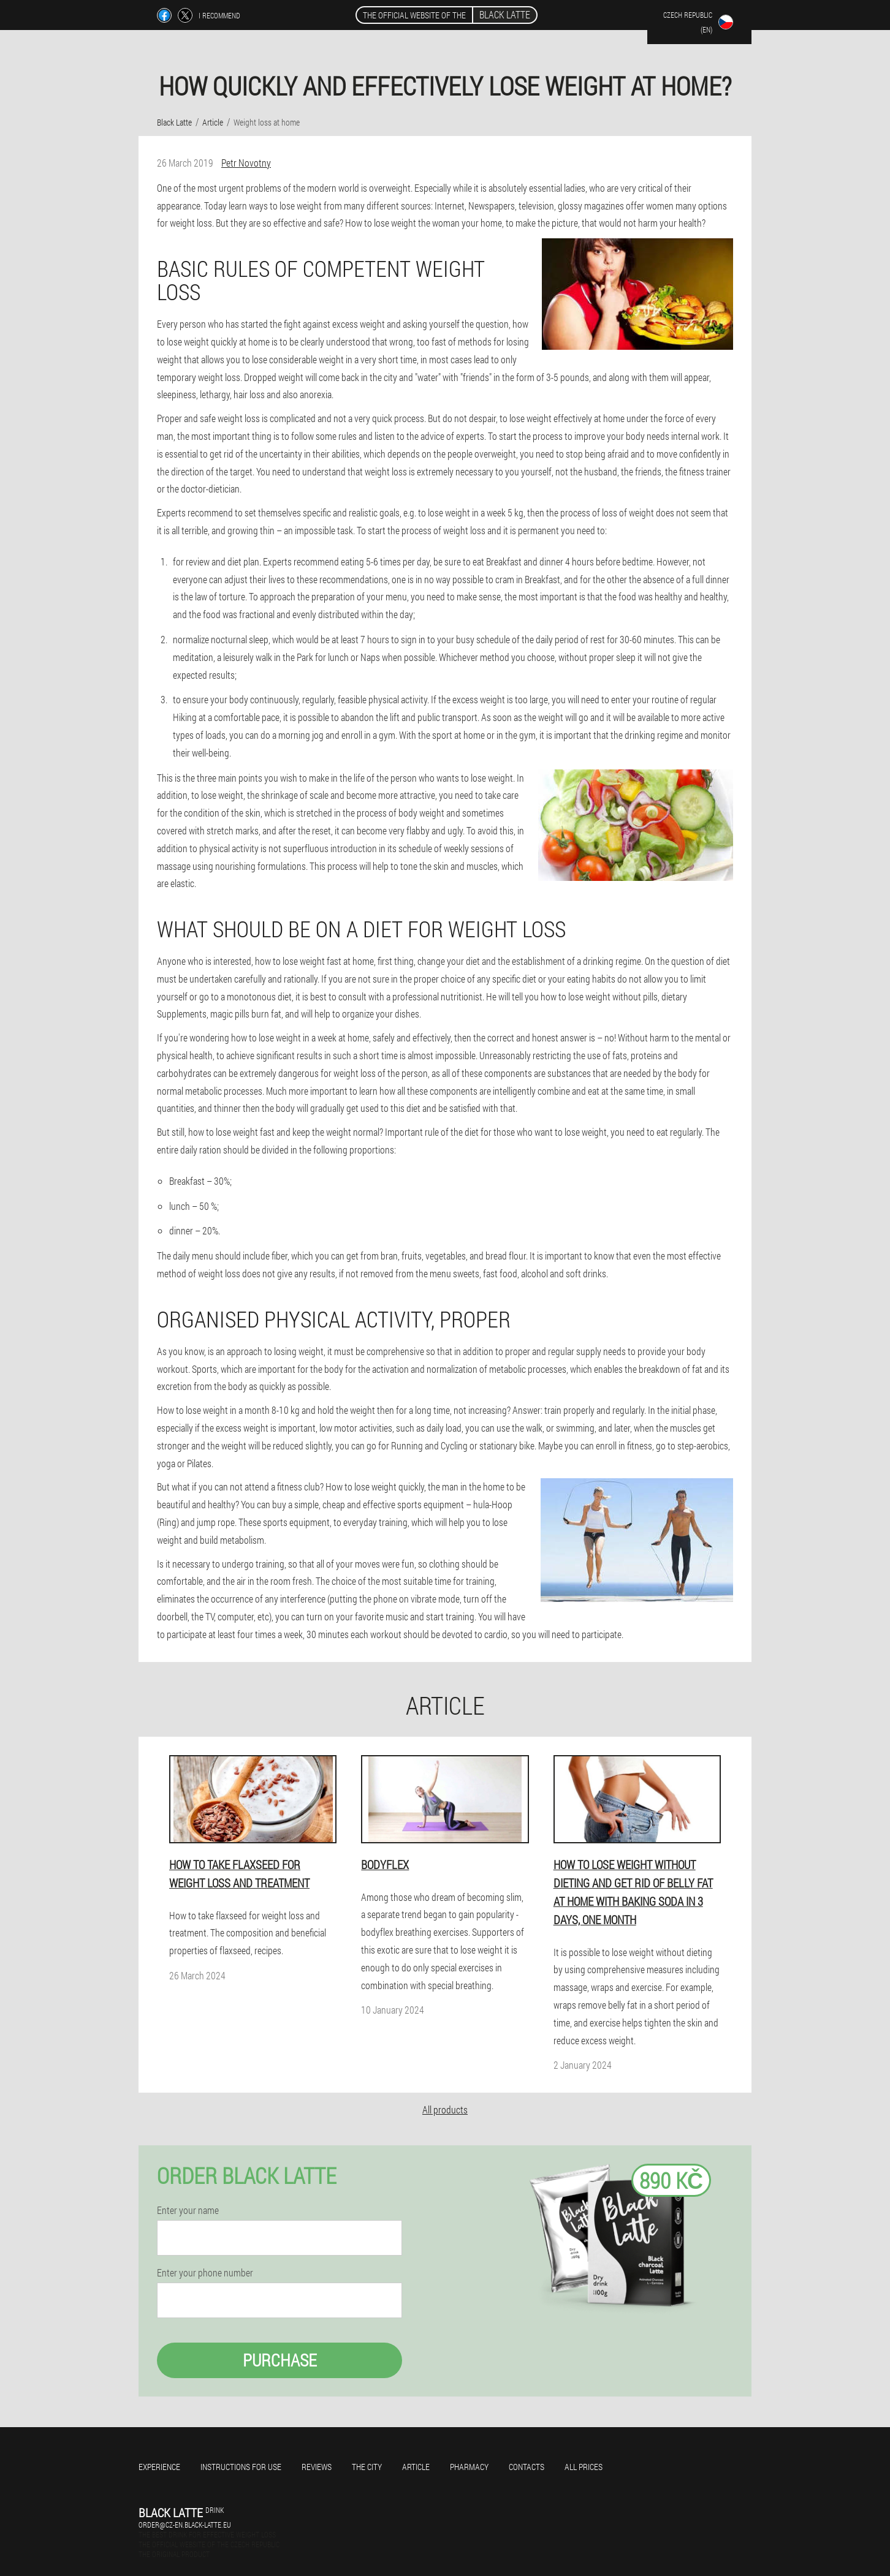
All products (445, 2109)
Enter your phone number (205, 2273)
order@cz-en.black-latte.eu (185, 2524)
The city (367, 2466)
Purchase (280, 2360)
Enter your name (188, 2210)
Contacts (526, 2466)
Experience (159, 2466)
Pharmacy (469, 2466)
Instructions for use (240, 2466)
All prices (584, 2466)
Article (416, 2466)
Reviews (317, 2466)
